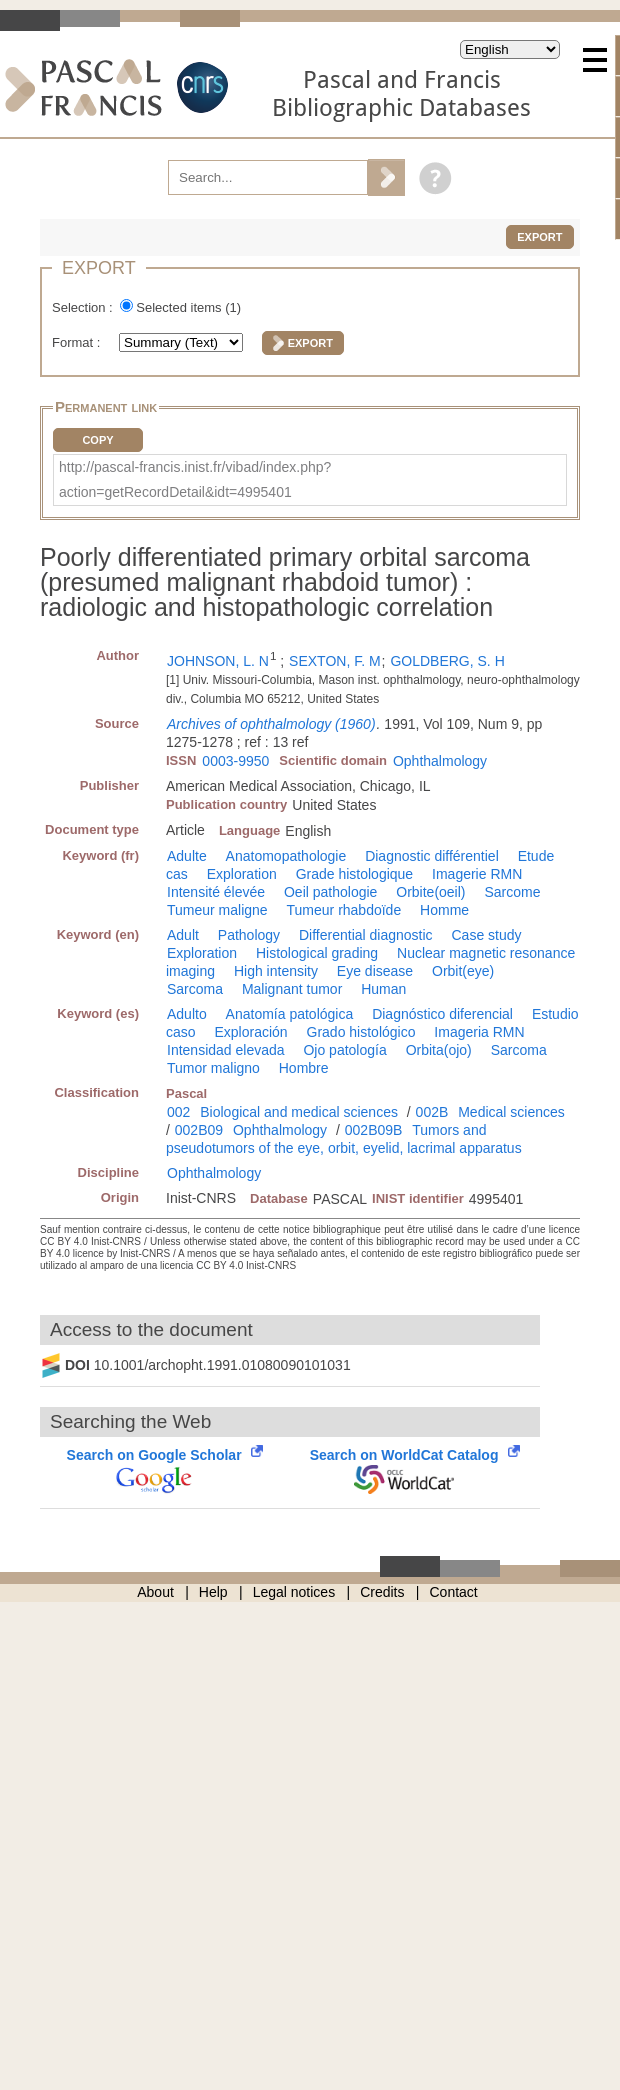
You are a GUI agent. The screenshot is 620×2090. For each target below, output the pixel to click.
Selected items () (188, 307)
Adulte (187, 856)
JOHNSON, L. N (218, 661)
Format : (78, 342)
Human (383, 989)
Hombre (304, 1068)
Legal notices (294, 1592)
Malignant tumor (292, 989)
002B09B (374, 1130)
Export (539, 237)
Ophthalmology (440, 761)
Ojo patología (344, 1050)
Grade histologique (355, 874)
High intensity (276, 971)
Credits (382, 1592)
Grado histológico (361, 1032)
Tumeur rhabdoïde (344, 910)
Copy (97, 440)
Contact (454, 1592)
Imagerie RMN (477, 874)
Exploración (250, 1032)
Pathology (249, 935)
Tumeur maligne (217, 910)
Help (213, 1592)
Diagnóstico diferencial (442, 1014)
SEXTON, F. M (335, 661)
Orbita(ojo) (439, 1050)
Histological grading (317, 953)
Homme (444, 910)
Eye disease (375, 971)
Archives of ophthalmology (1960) (271, 724)
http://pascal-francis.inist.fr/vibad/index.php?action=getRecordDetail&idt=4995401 (195, 479)
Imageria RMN (479, 1032)
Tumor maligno (213, 1068)
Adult (183, 935)
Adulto (187, 1014)
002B (432, 1112)
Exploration (242, 874)
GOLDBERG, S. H (447, 661)
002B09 (199, 1130)
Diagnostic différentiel (432, 856)
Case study (486, 935)
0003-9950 (235, 761)
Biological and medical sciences (299, 1112)
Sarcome (512, 892)
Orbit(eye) (463, 971)
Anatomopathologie (286, 856)
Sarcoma (195, 989)
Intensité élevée (216, 892)
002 (178, 1112)
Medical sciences (511, 1112)
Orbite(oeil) (430, 892)
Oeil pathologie (330, 892)
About (155, 1592)
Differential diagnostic (366, 935)
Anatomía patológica (290, 1014)
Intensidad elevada (226, 1050)
